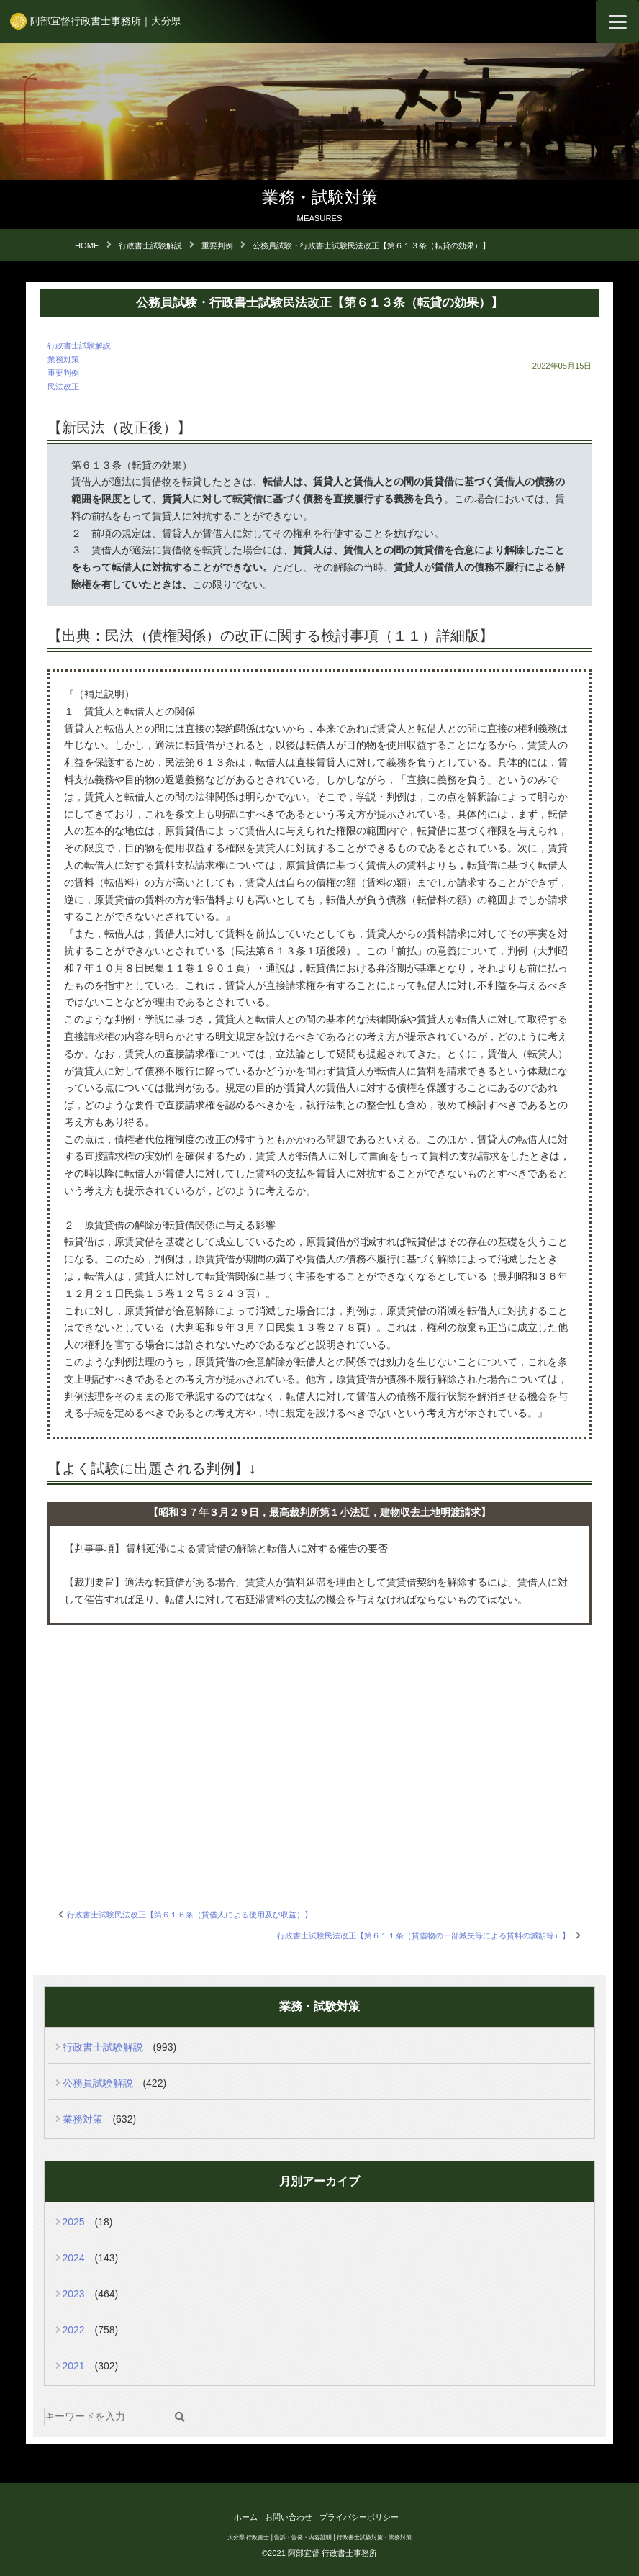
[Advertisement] (319, 1743)
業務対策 (63, 359)
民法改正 (63, 386)
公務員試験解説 (98, 2083)
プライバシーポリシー (359, 2517)
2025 (74, 2222)
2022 (74, 2330)
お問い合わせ (288, 2517)
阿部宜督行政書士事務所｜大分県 (105, 21)
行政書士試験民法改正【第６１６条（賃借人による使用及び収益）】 (189, 1914)
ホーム (246, 2517)
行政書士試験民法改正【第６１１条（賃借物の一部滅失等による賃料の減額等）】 (423, 1935)
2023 (74, 2294)
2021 (74, 2366)
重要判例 (63, 373)
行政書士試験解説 (79, 345)
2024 (74, 2258)
